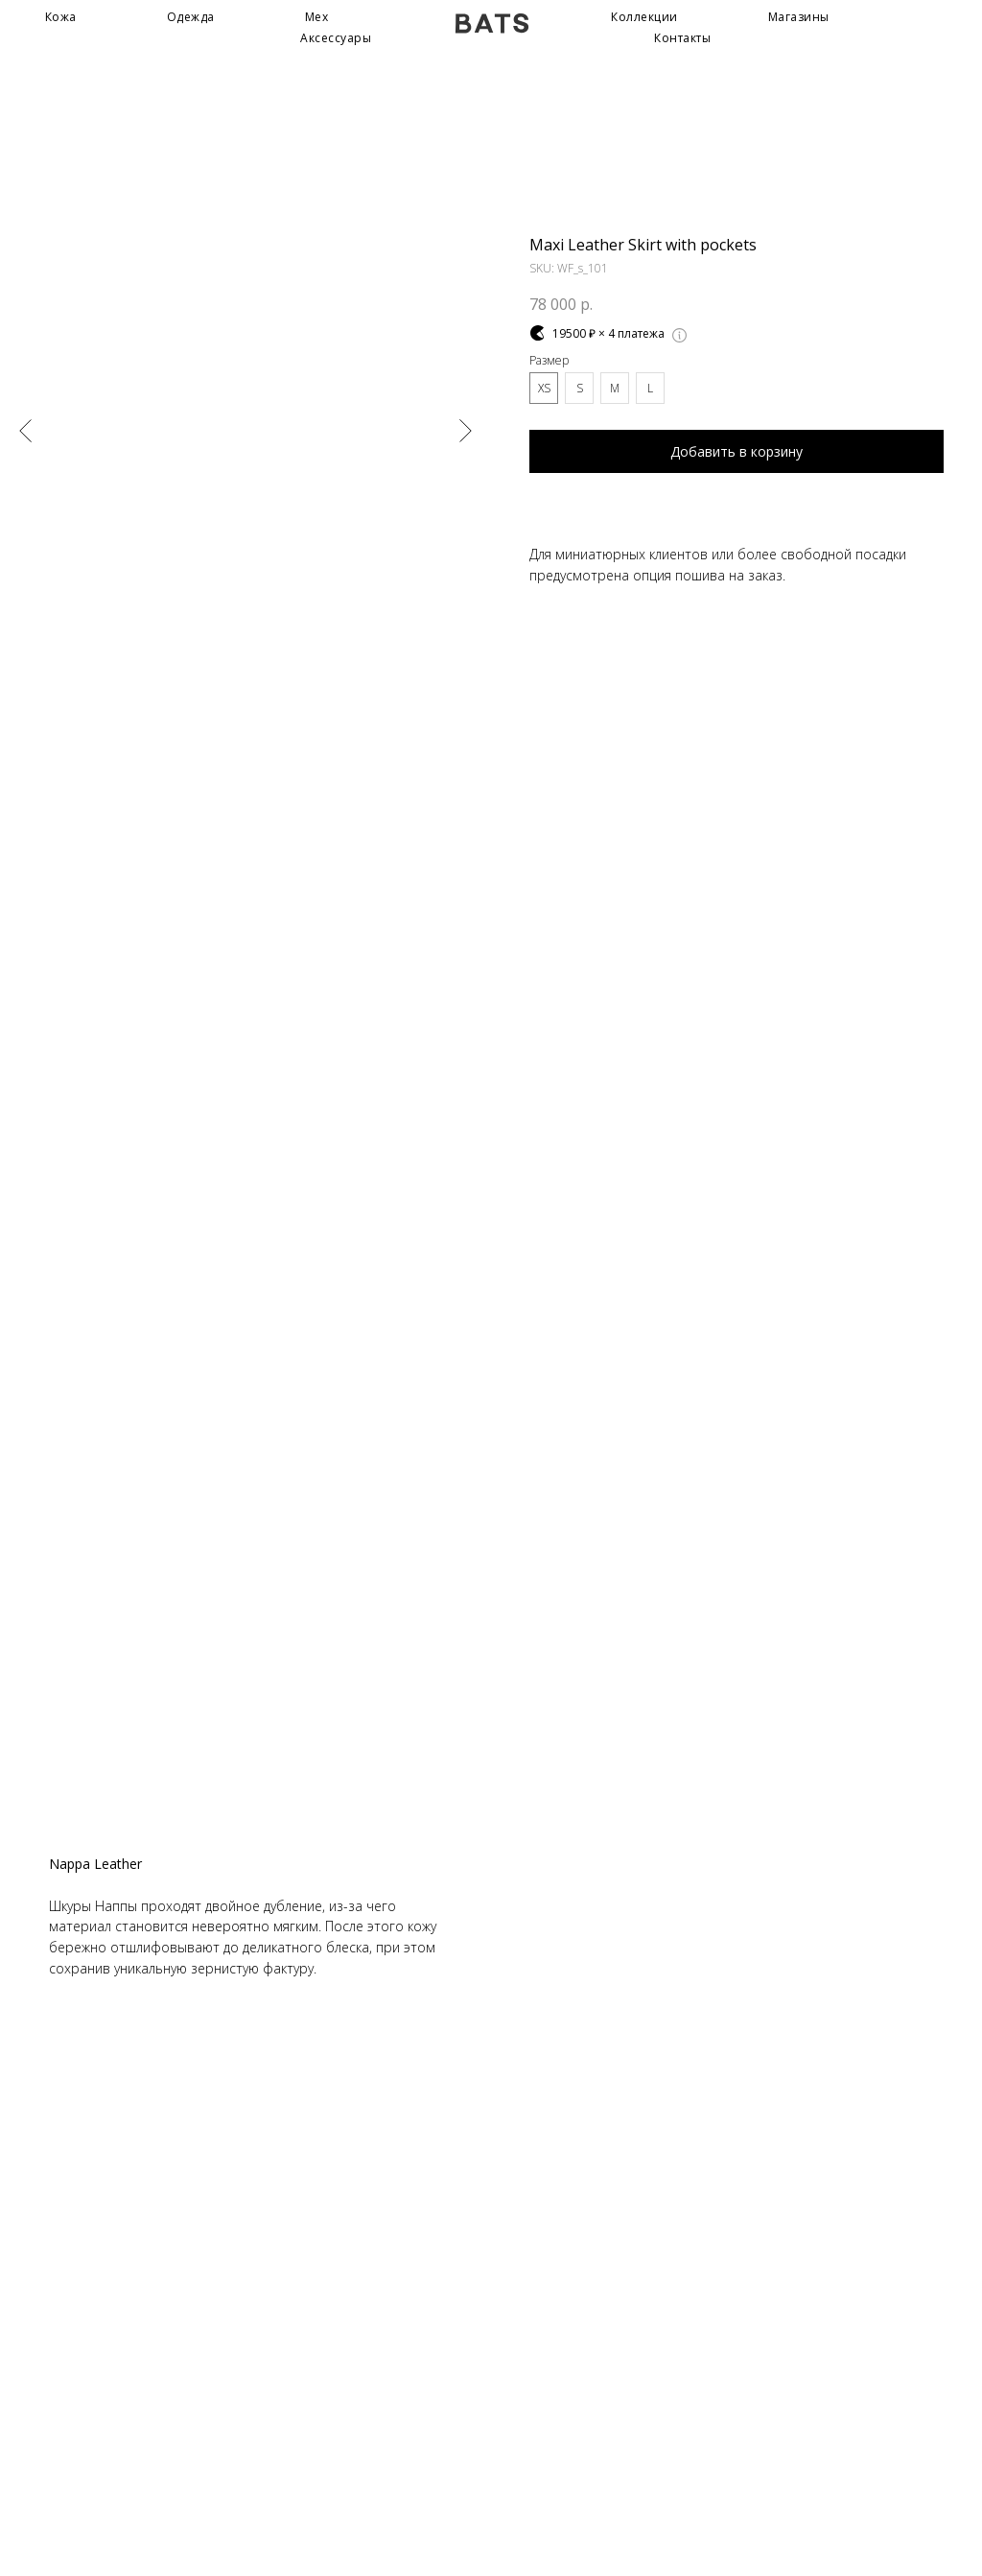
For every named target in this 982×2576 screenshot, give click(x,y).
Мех (317, 17)
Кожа (61, 17)
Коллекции (644, 17)
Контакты (682, 38)
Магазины (799, 17)
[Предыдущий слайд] (25, 429)
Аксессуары (335, 38)
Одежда (191, 17)
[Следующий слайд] (465, 429)
